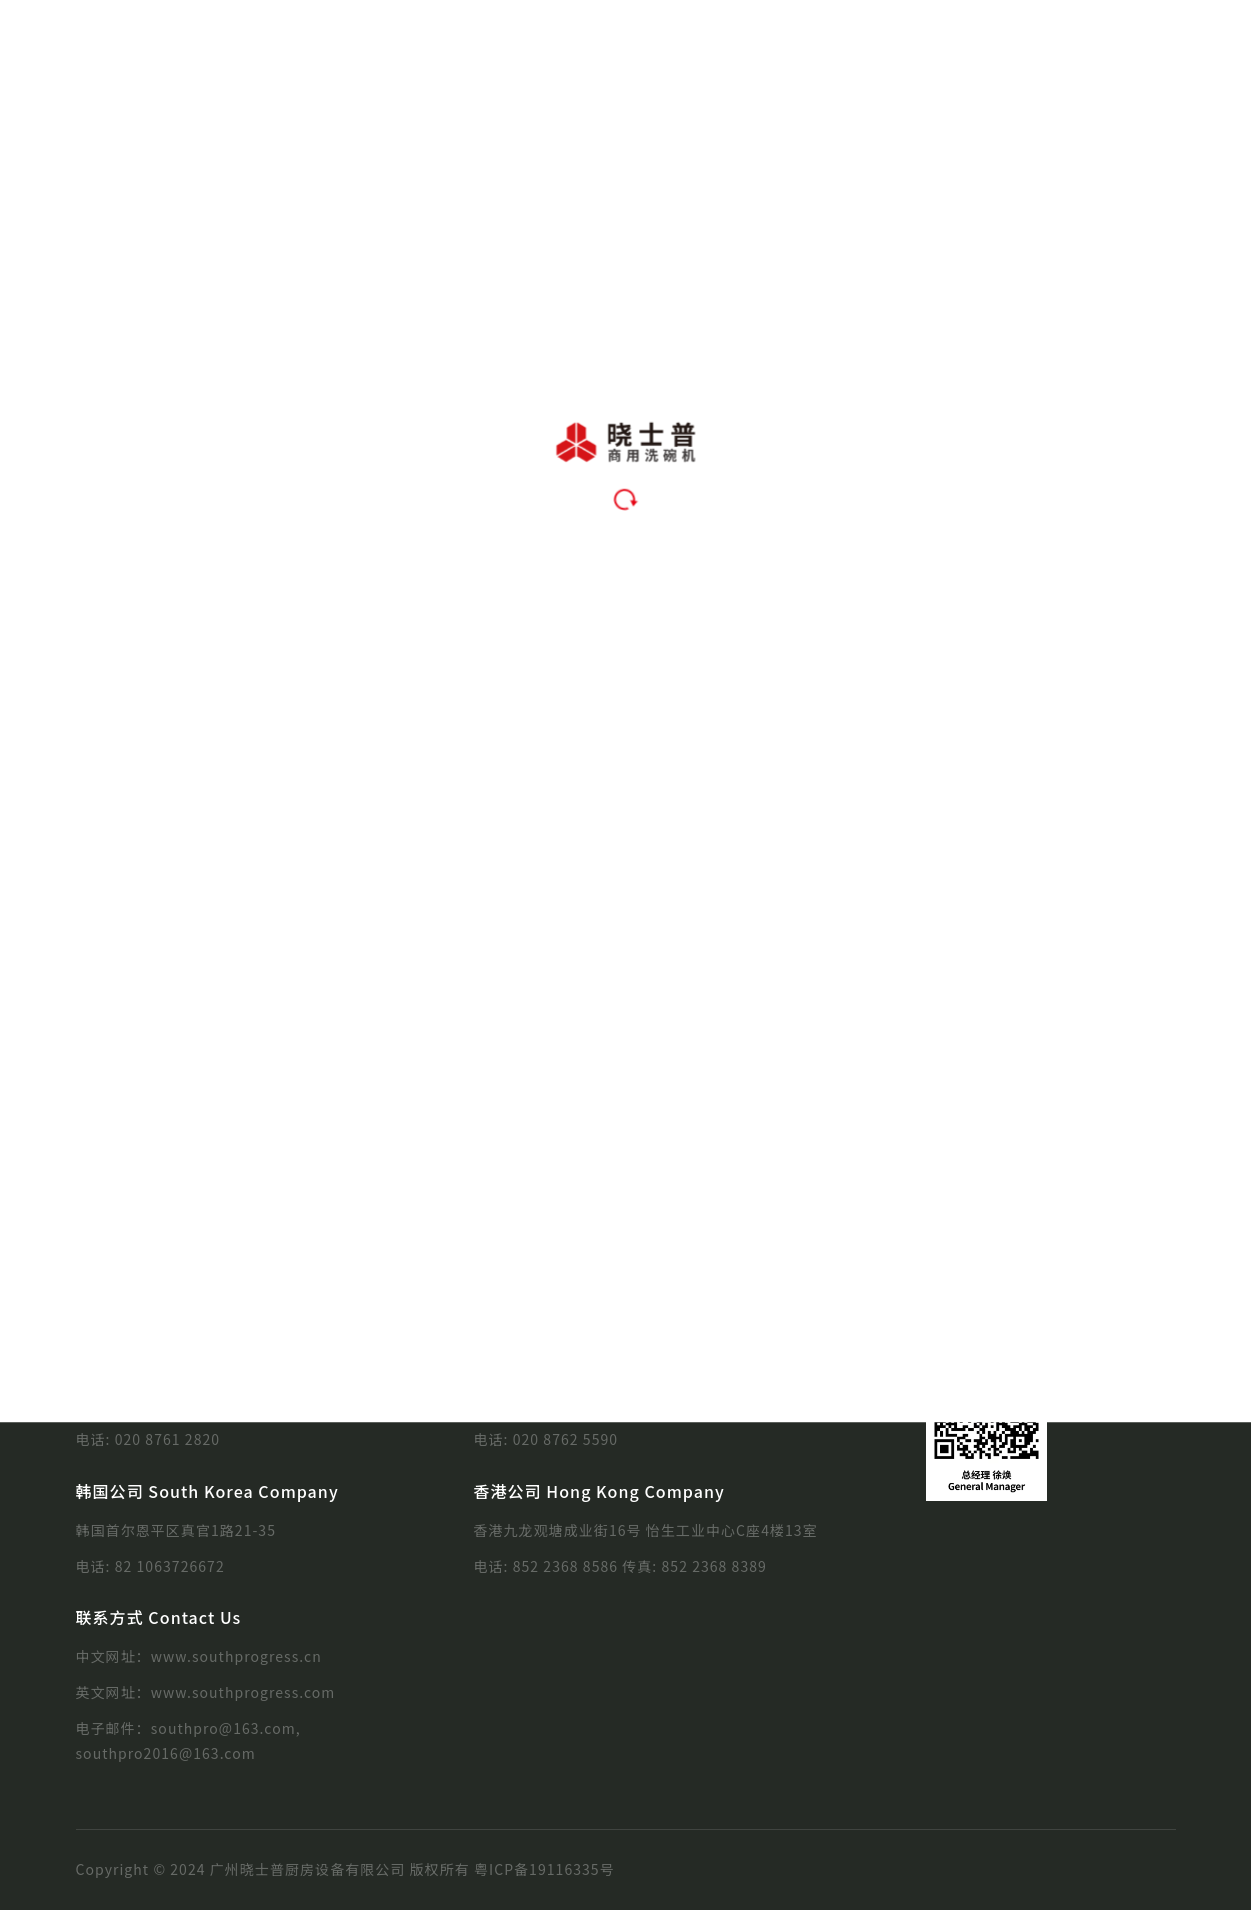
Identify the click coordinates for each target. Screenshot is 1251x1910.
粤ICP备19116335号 (544, 1869)
